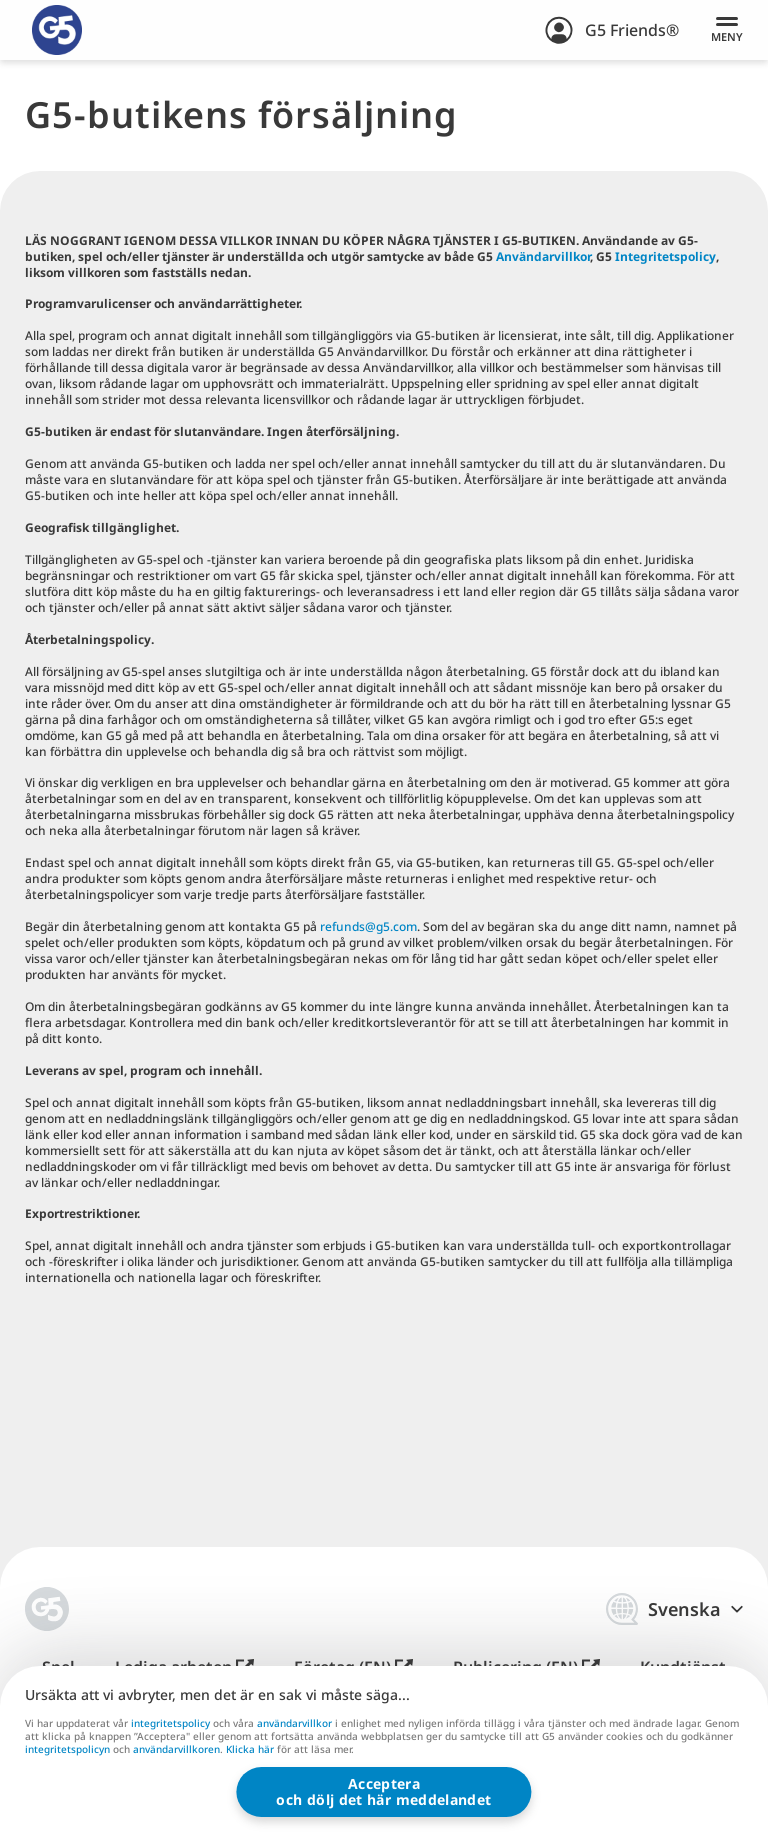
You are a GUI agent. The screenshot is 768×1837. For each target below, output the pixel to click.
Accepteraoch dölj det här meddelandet (383, 1791)
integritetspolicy (170, 1723)
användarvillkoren (176, 1750)
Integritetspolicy (665, 256)
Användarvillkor (543, 256)
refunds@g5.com (368, 926)
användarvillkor (294, 1723)
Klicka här (250, 1751)
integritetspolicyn (67, 1750)
